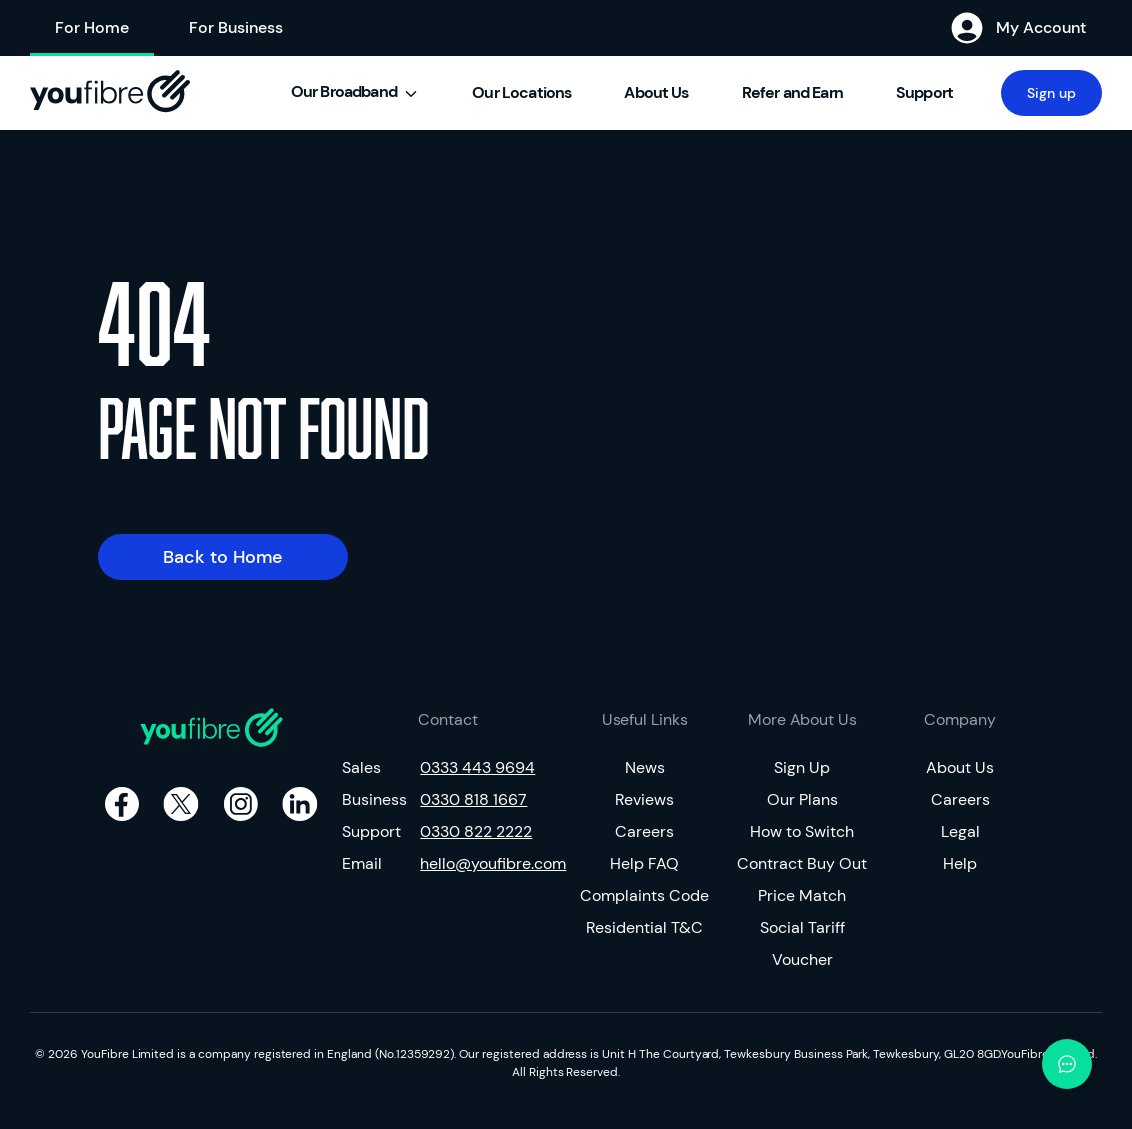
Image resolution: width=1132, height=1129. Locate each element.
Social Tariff (802, 927)
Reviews (644, 799)
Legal (960, 831)
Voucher (802, 959)
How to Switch (802, 831)
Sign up (1051, 93)
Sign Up (802, 767)
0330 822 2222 (476, 831)
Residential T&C (644, 927)
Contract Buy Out (802, 863)
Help (960, 863)
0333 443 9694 (477, 767)
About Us (960, 767)
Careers (644, 831)
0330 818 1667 (473, 799)
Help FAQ (644, 863)
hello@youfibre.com (487, 863)
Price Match (802, 895)
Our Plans (802, 799)
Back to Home (223, 557)
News (645, 767)
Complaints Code (644, 895)
